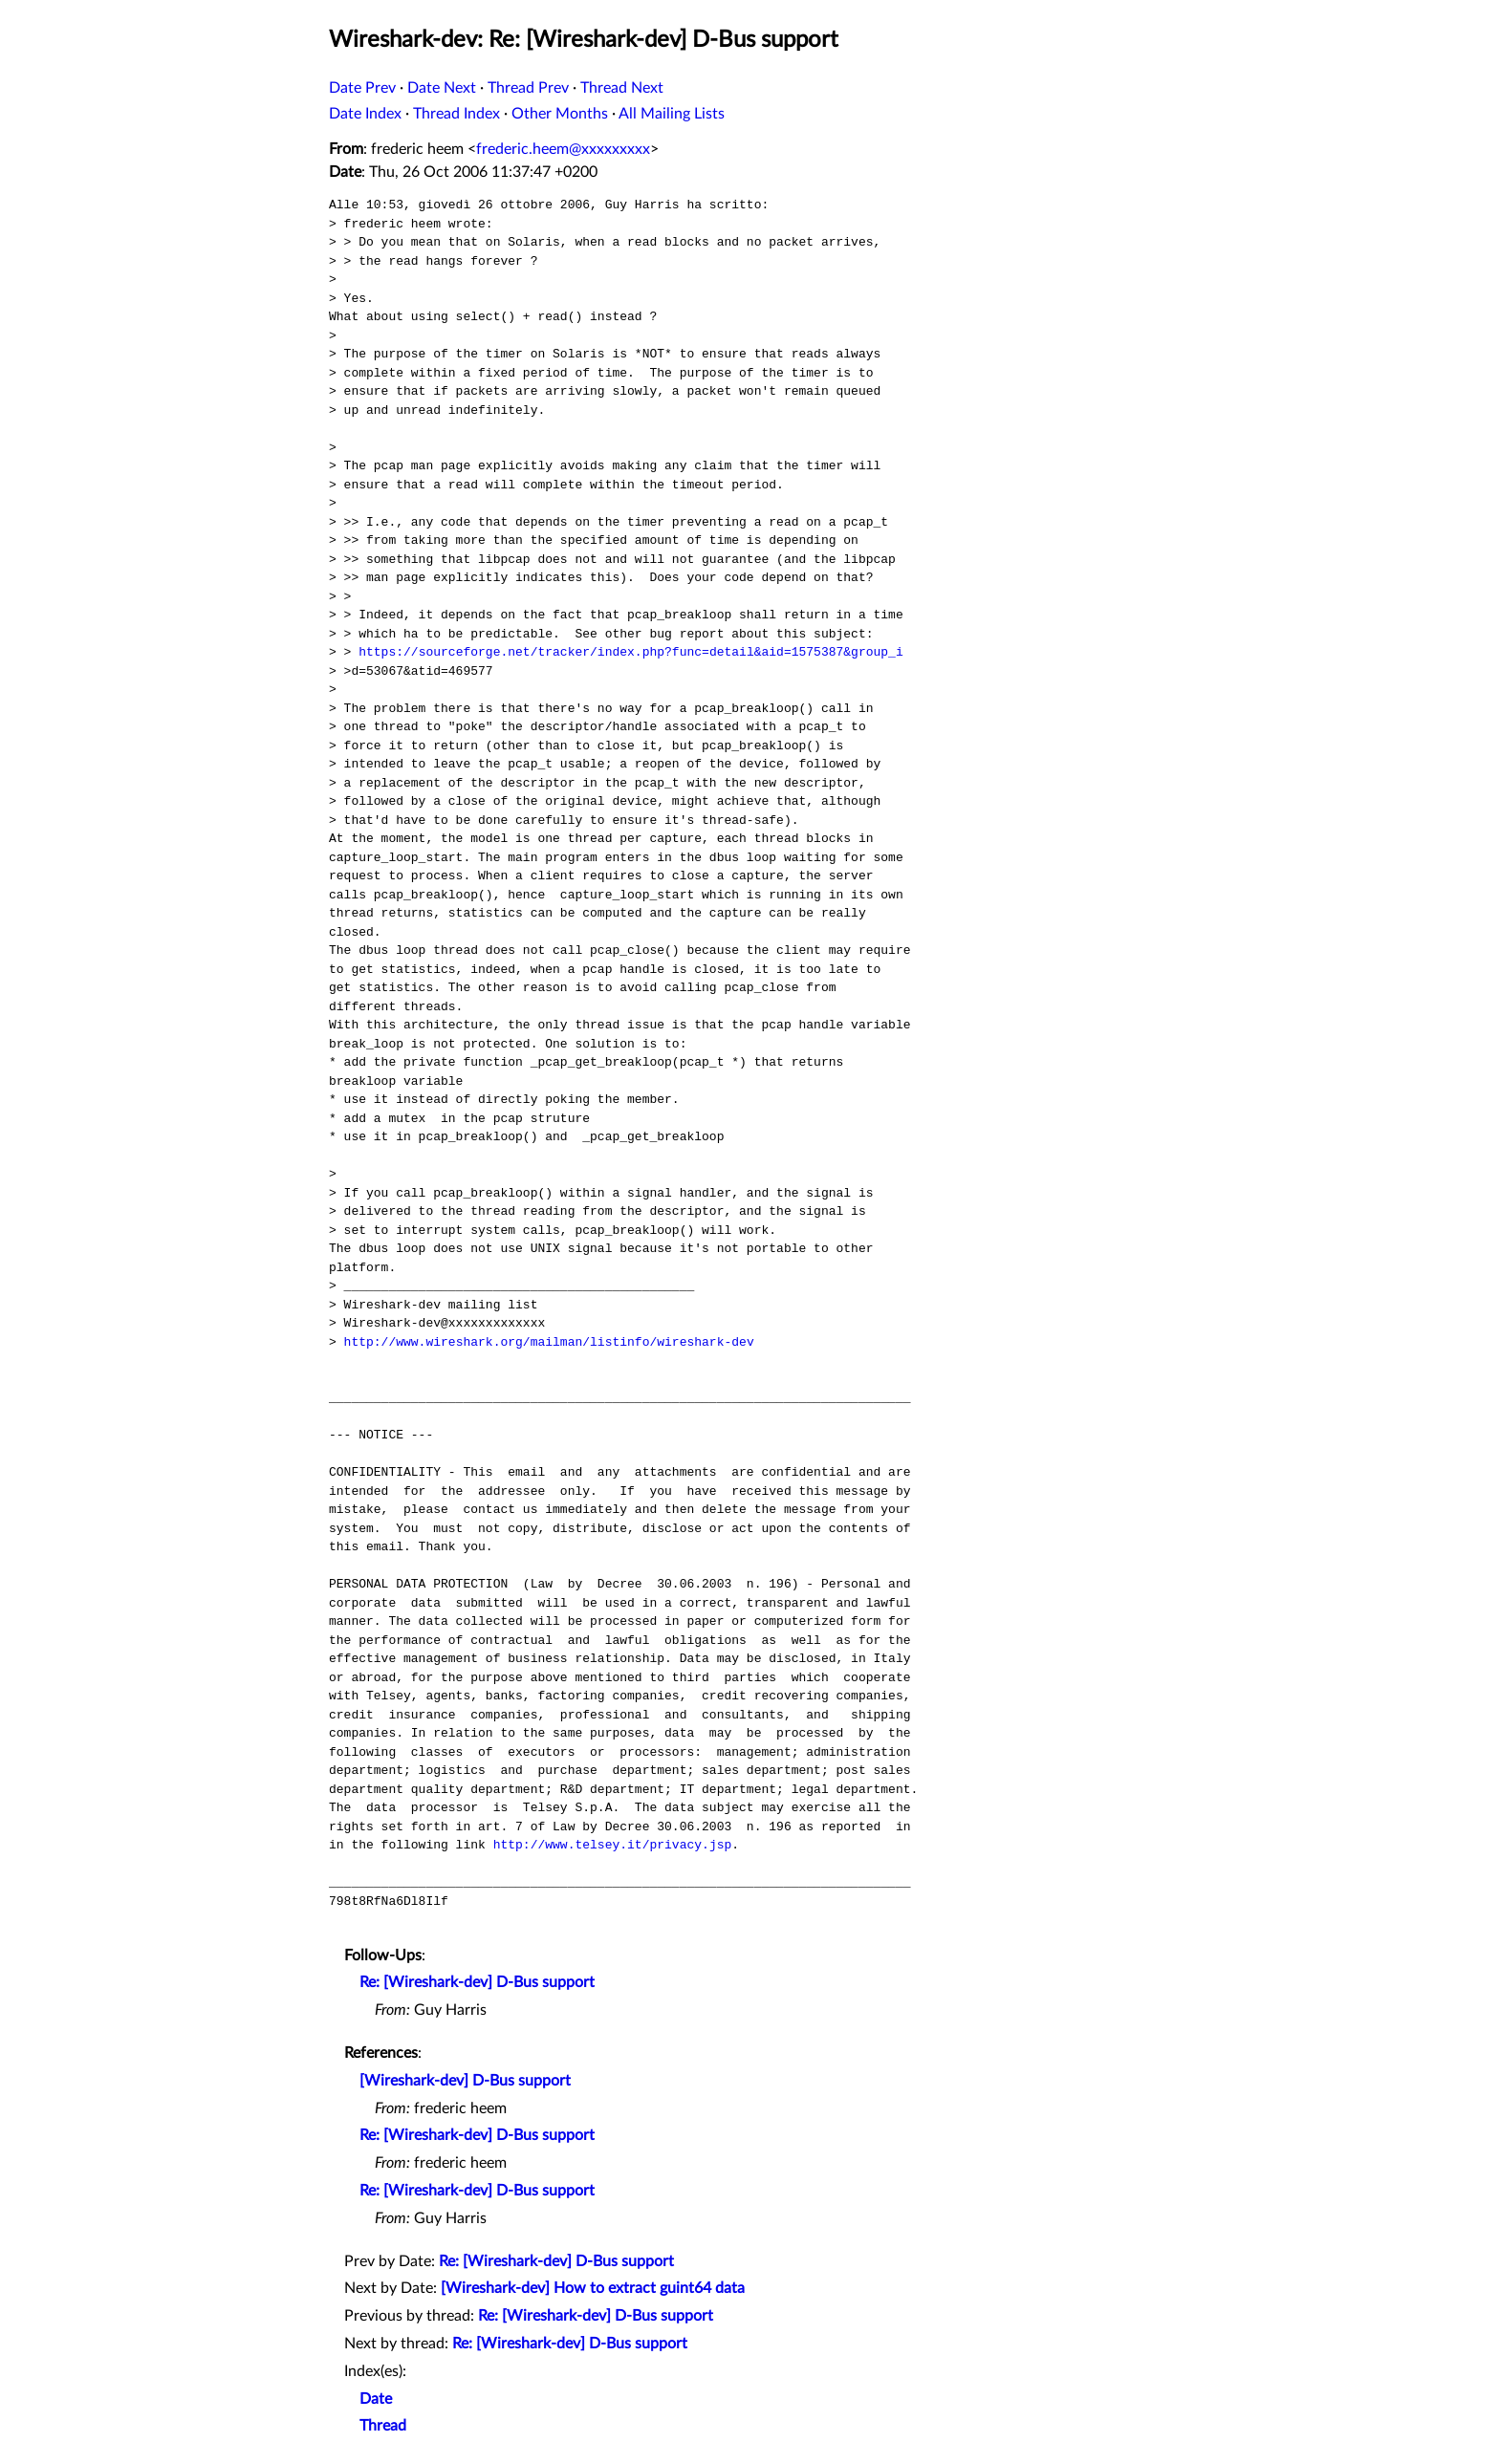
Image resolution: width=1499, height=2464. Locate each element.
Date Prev (362, 88)
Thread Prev (528, 88)
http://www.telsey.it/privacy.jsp (612, 1844)
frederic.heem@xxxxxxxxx (563, 149)
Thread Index (456, 113)
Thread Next (621, 88)
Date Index (365, 113)
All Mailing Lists (672, 113)
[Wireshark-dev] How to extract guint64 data (593, 2288)
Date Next (441, 88)
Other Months (559, 113)
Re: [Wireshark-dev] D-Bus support (477, 1982)
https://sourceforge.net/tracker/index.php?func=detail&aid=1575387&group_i (630, 651)
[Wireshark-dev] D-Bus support (465, 2080)
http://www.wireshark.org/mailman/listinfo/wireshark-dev (549, 1342)
